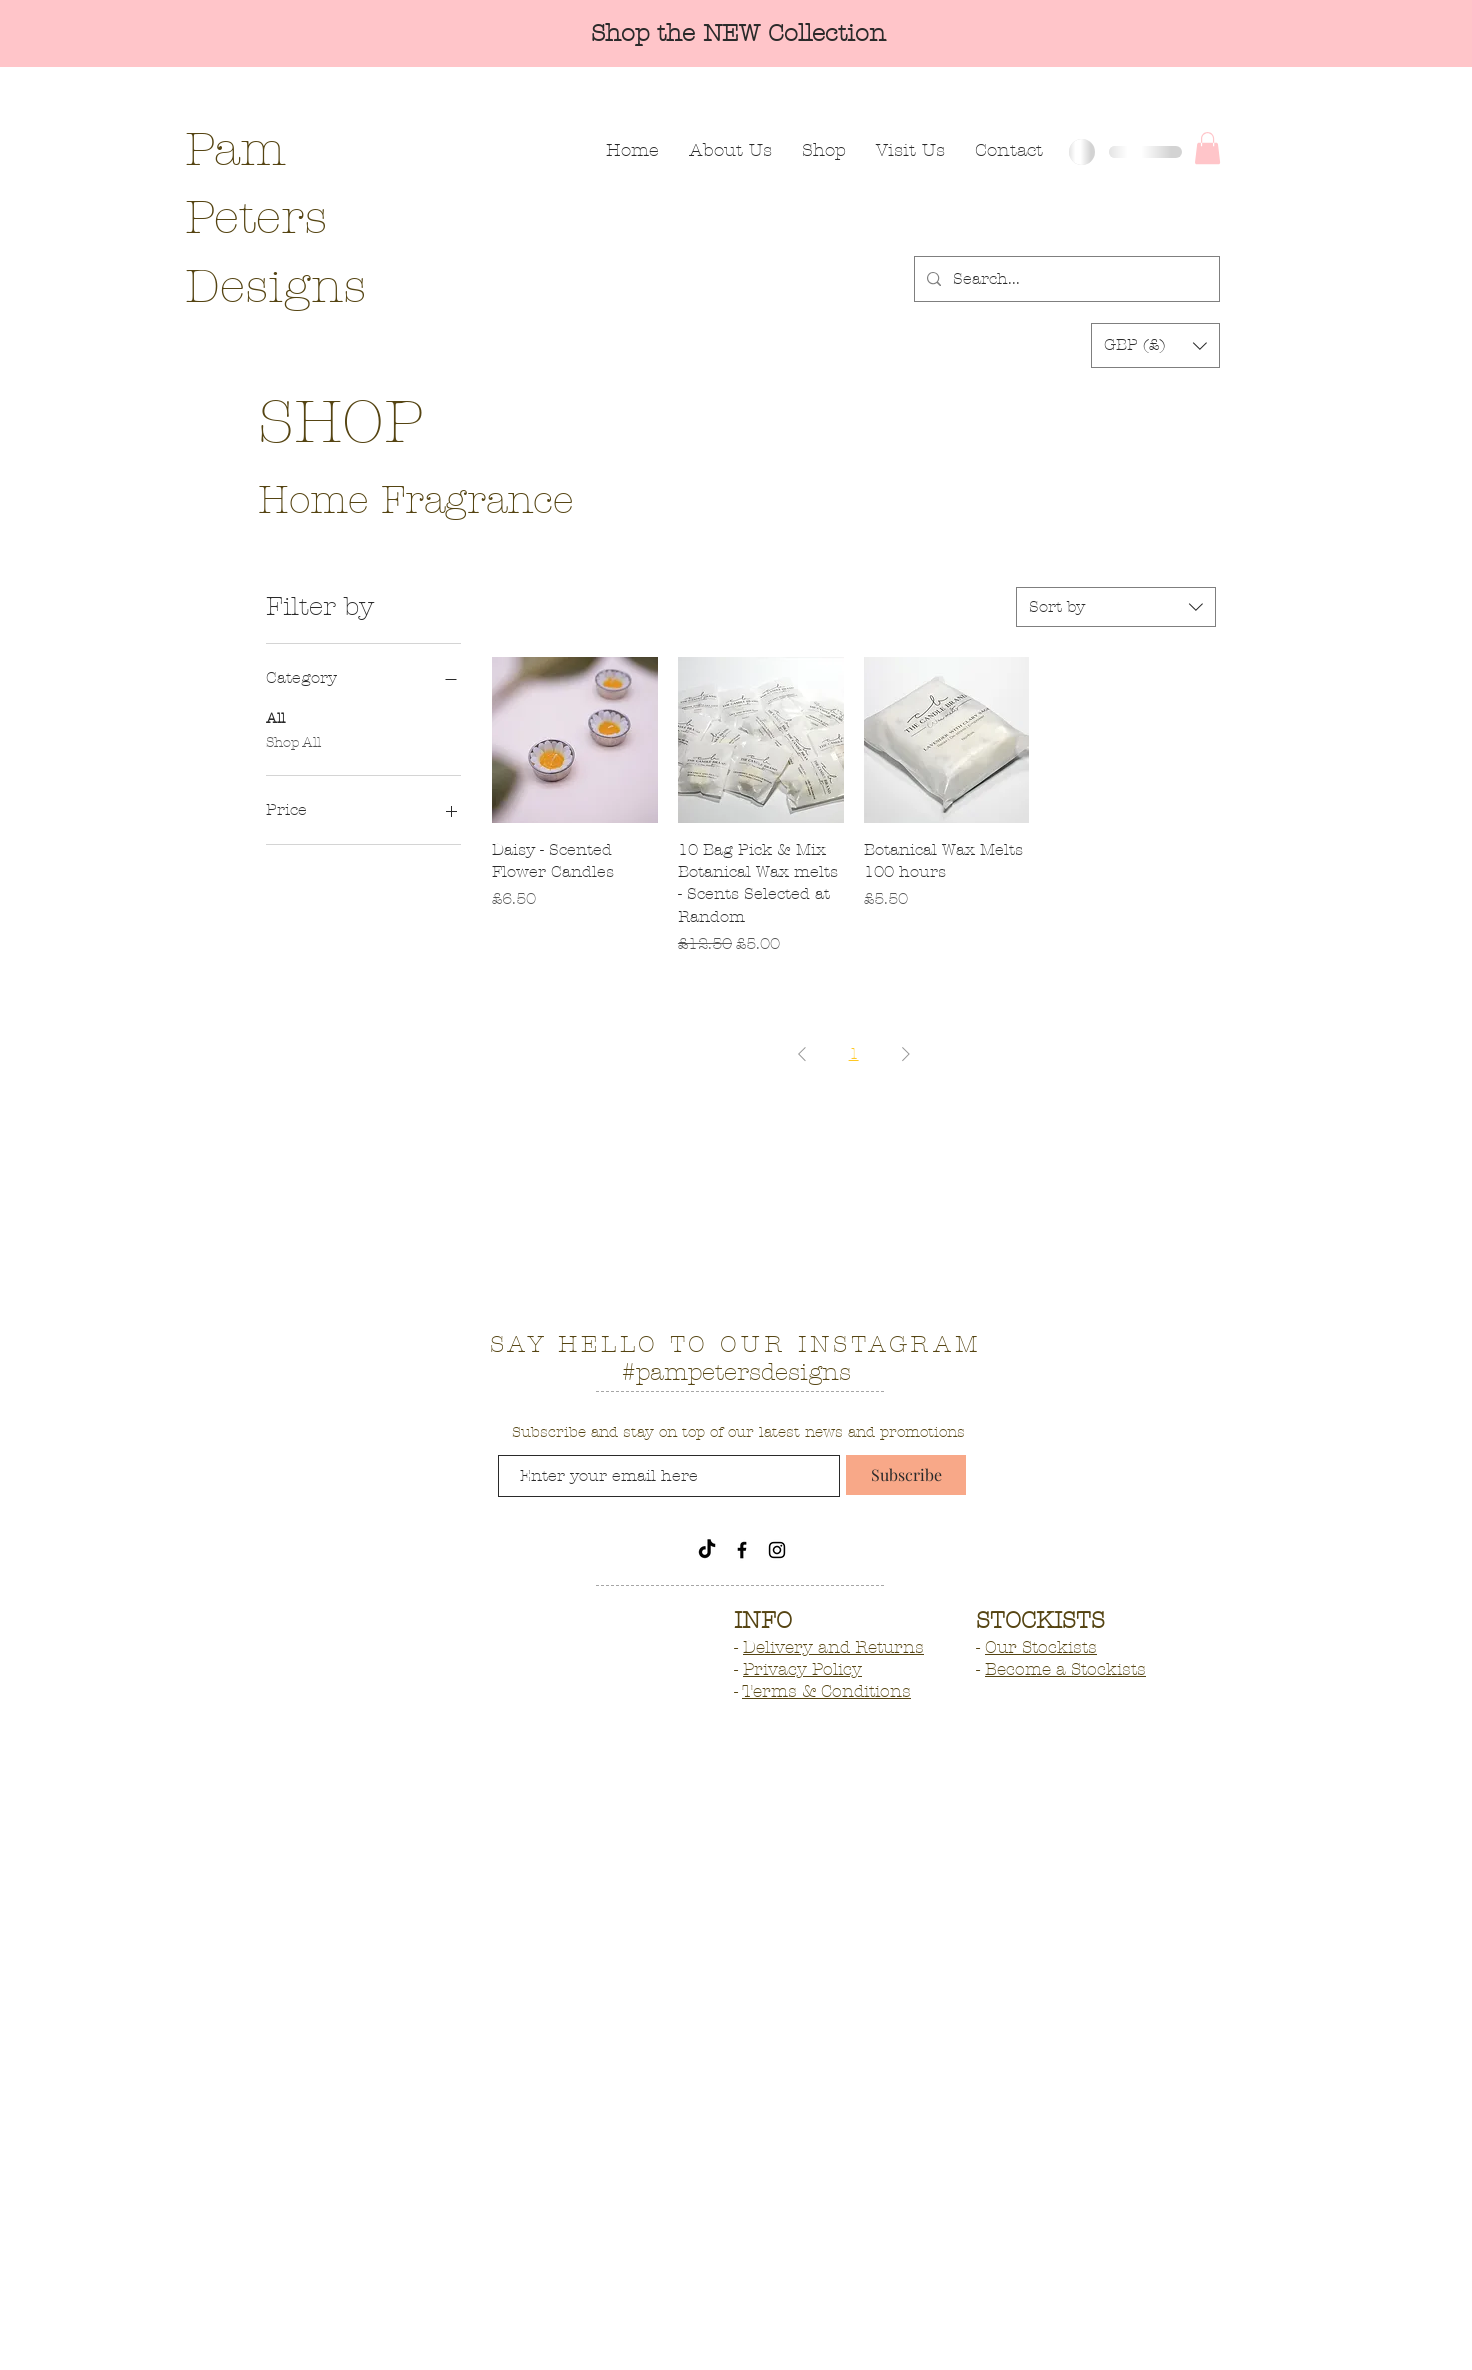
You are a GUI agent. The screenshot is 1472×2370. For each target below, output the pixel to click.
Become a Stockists (1065, 1669)
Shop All (293, 741)
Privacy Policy (802, 1669)
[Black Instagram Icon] (777, 1550)
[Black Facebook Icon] (742, 1550)
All (275, 717)
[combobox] (1116, 607)
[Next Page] (906, 1054)
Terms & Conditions (826, 1691)
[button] (1207, 148)
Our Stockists (1041, 1647)
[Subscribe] (906, 1475)
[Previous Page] (802, 1054)
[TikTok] (707, 1550)
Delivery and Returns (833, 1647)
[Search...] (1065, 279)
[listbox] (1155, 345)
